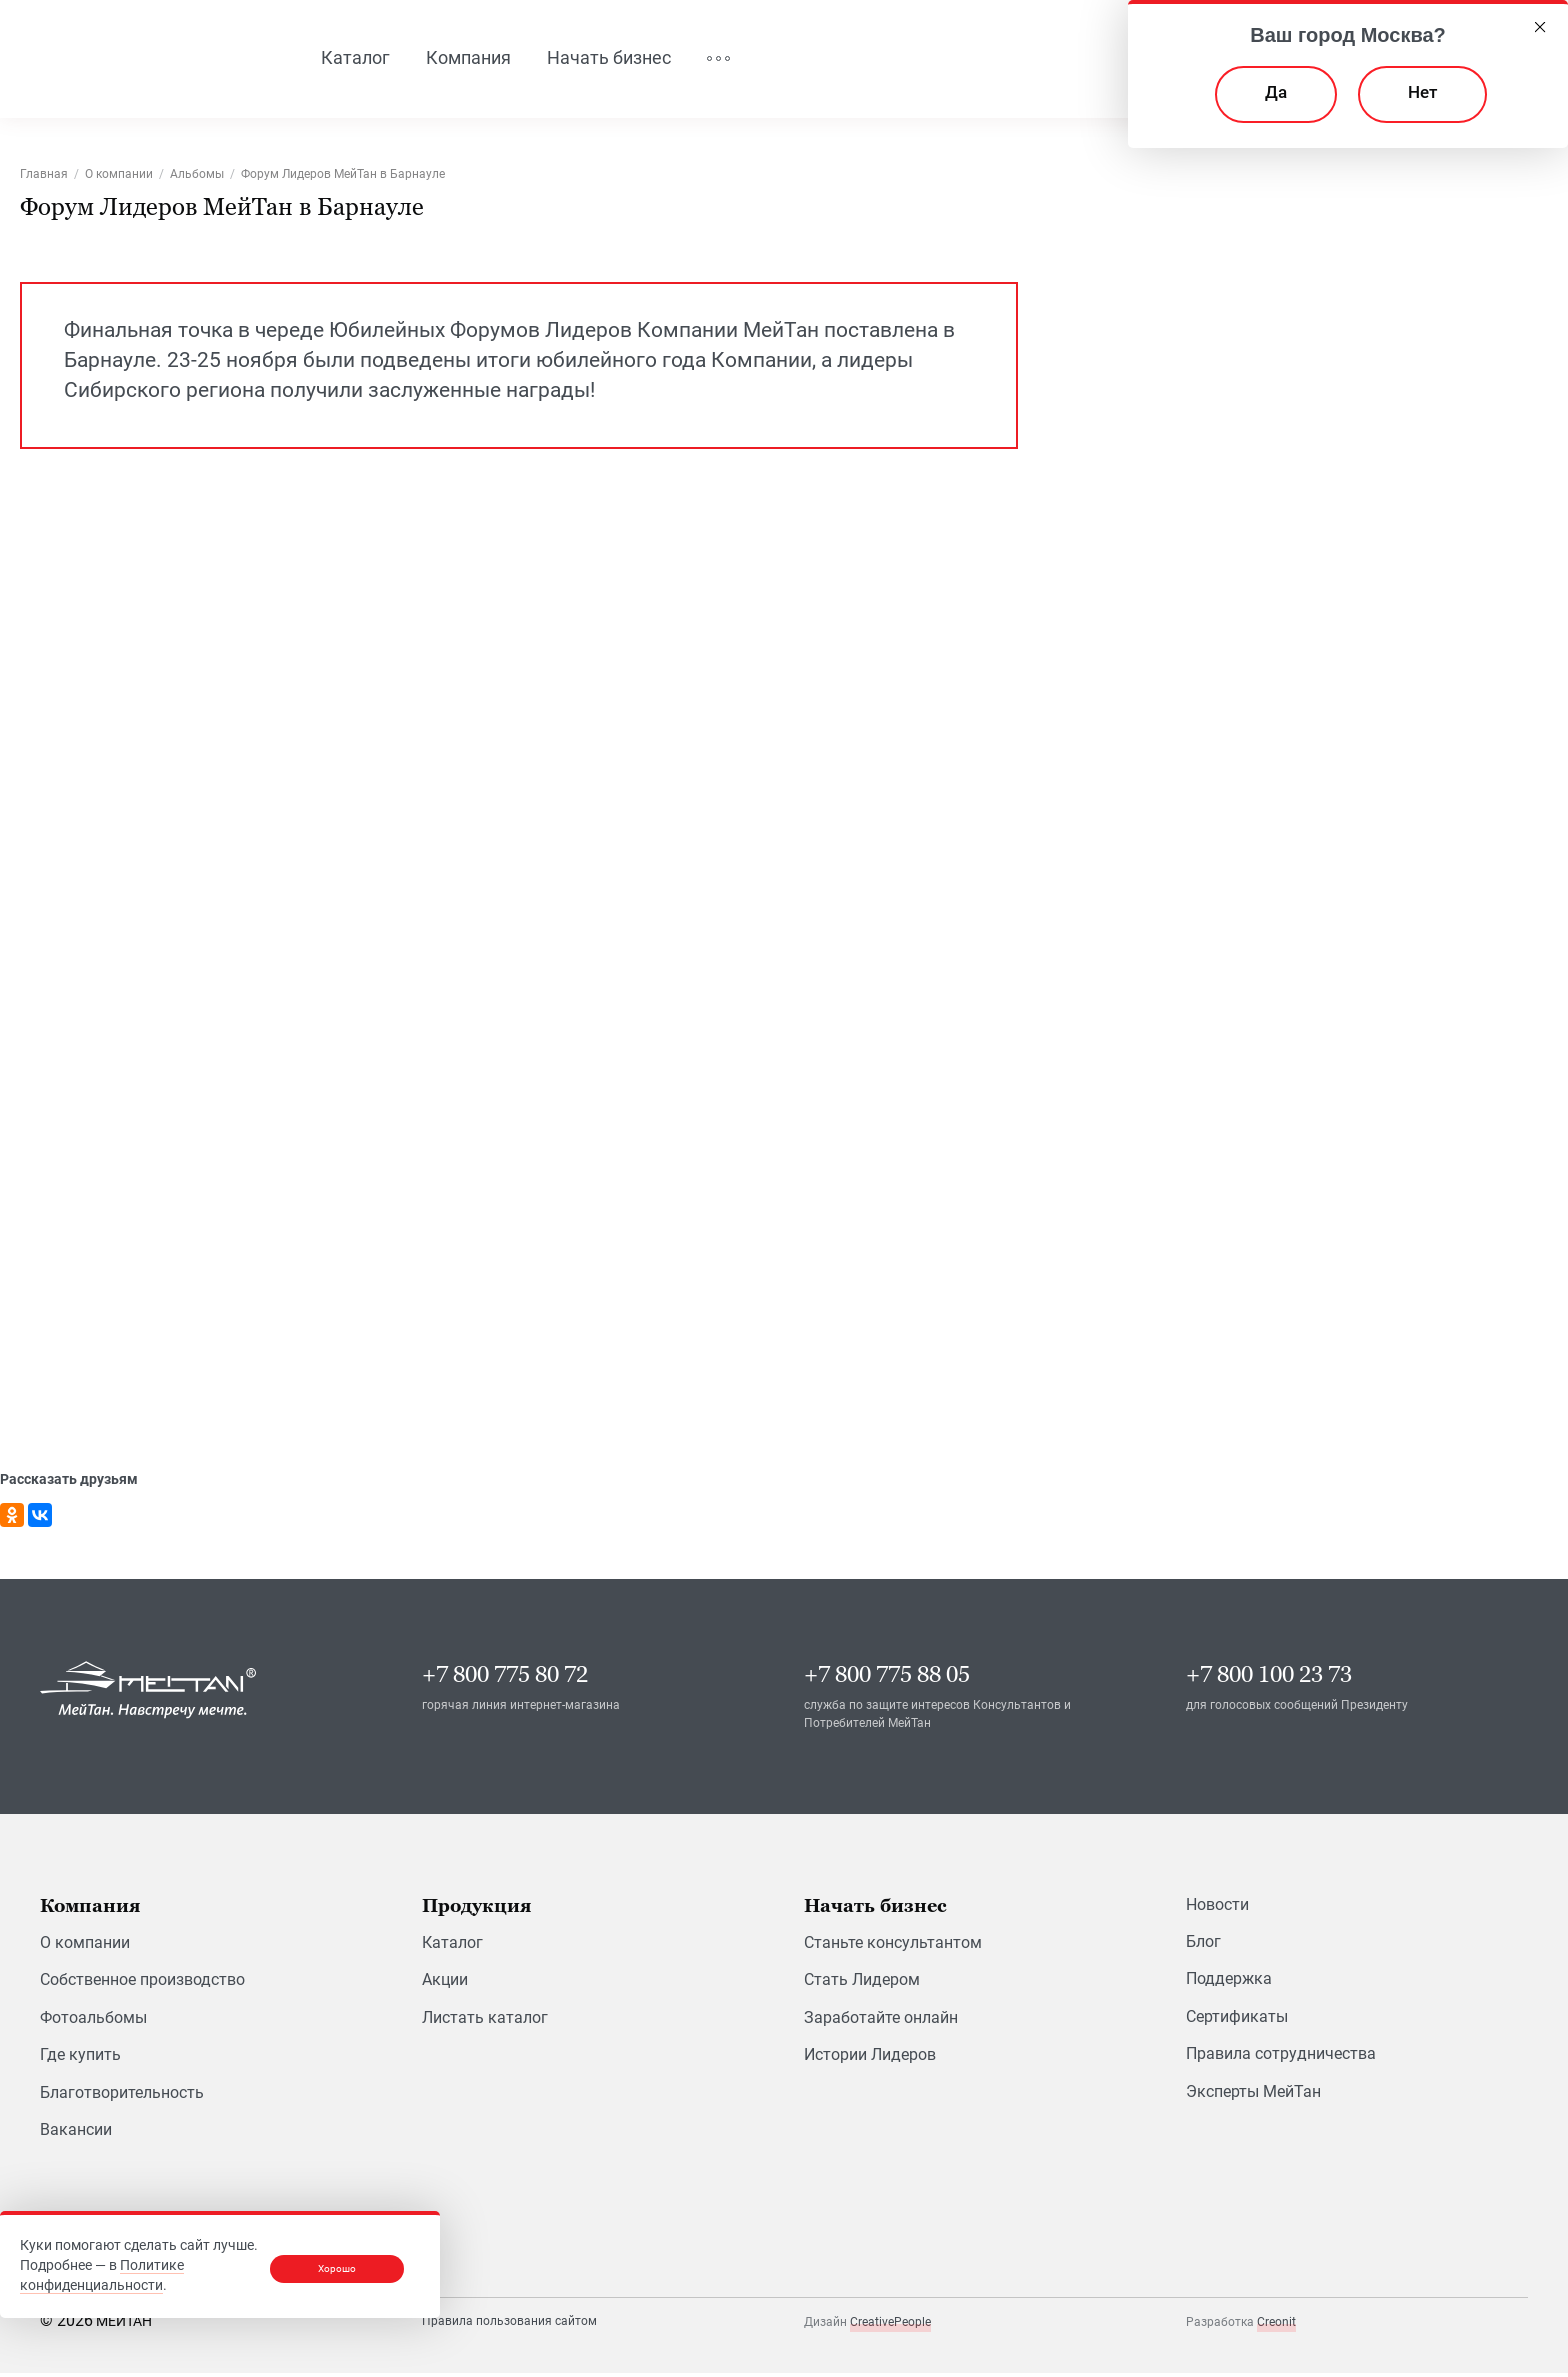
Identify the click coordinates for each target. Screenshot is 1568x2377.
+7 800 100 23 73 (1269, 1677)
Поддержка (1229, 1982)
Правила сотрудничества (1281, 2056)
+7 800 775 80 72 (505, 1677)
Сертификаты (1237, 2019)
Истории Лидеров (870, 2057)
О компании (85, 1945)
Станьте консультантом (893, 1945)
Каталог (452, 1945)
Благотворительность (122, 2095)
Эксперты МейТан (1253, 2094)
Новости (1217, 1907)
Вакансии (76, 2132)
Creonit (1276, 2325)
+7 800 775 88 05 (887, 1677)
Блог (1203, 1944)
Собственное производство (142, 1983)
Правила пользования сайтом (509, 2324)
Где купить (80, 2057)
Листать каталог (485, 2020)
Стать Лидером (862, 1983)
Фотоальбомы (93, 2020)
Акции (445, 1983)
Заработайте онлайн (881, 2020)
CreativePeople (890, 2325)
